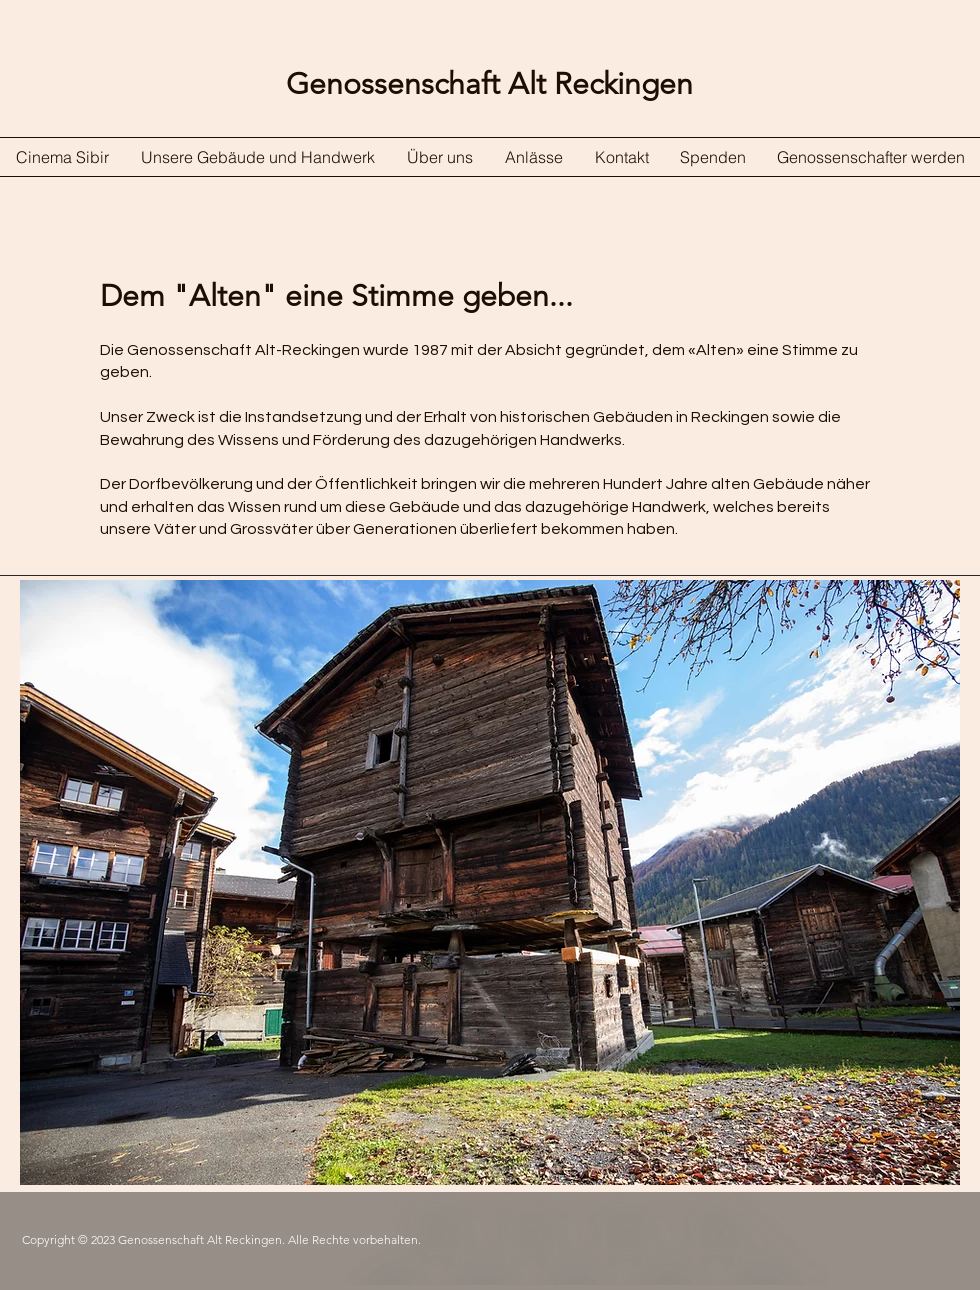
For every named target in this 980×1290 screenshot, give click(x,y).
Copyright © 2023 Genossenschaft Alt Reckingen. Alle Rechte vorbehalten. (221, 1239)
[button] (490, 882)
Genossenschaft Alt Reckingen (489, 84)
